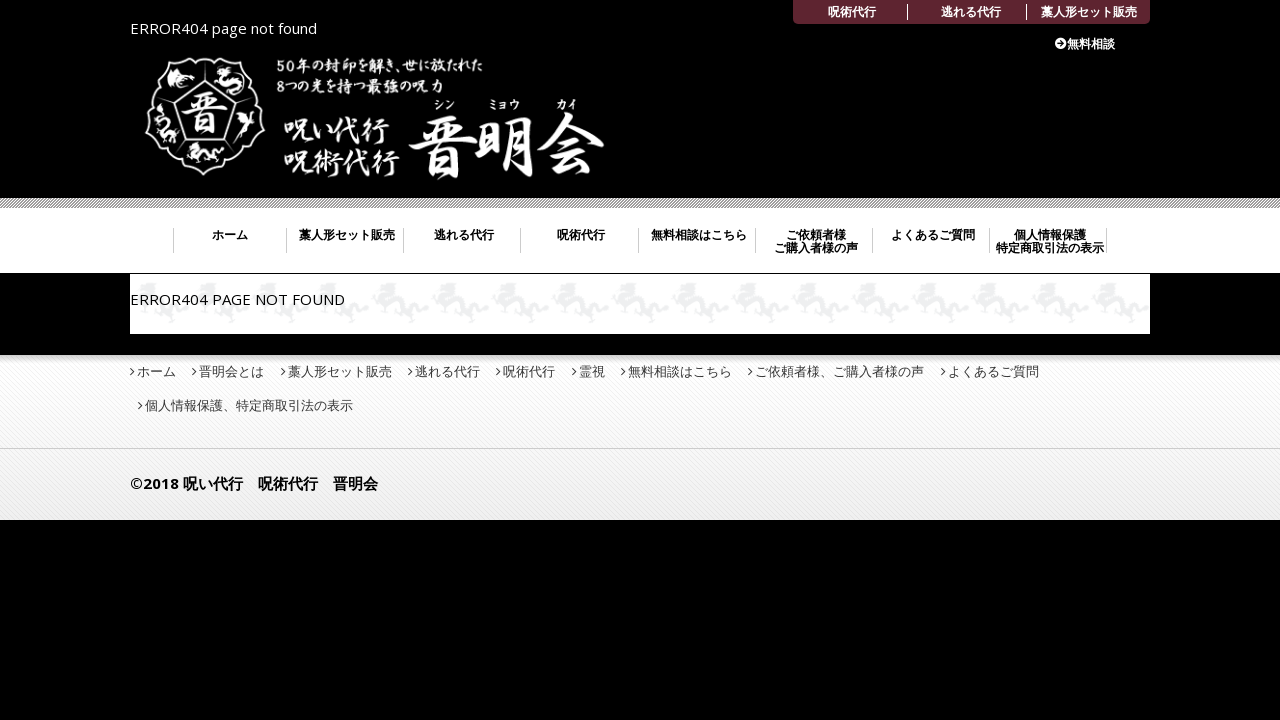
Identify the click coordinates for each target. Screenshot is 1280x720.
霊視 (592, 371)
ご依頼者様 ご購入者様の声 (816, 241)
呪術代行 (852, 11)
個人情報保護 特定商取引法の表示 (1050, 241)
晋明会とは (231, 371)
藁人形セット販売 (1089, 11)
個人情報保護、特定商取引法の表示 (249, 405)
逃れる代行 (971, 11)
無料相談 (1091, 43)
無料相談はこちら (699, 234)
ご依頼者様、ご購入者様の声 (839, 371)
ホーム (230, 234)
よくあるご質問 (933, 234)
